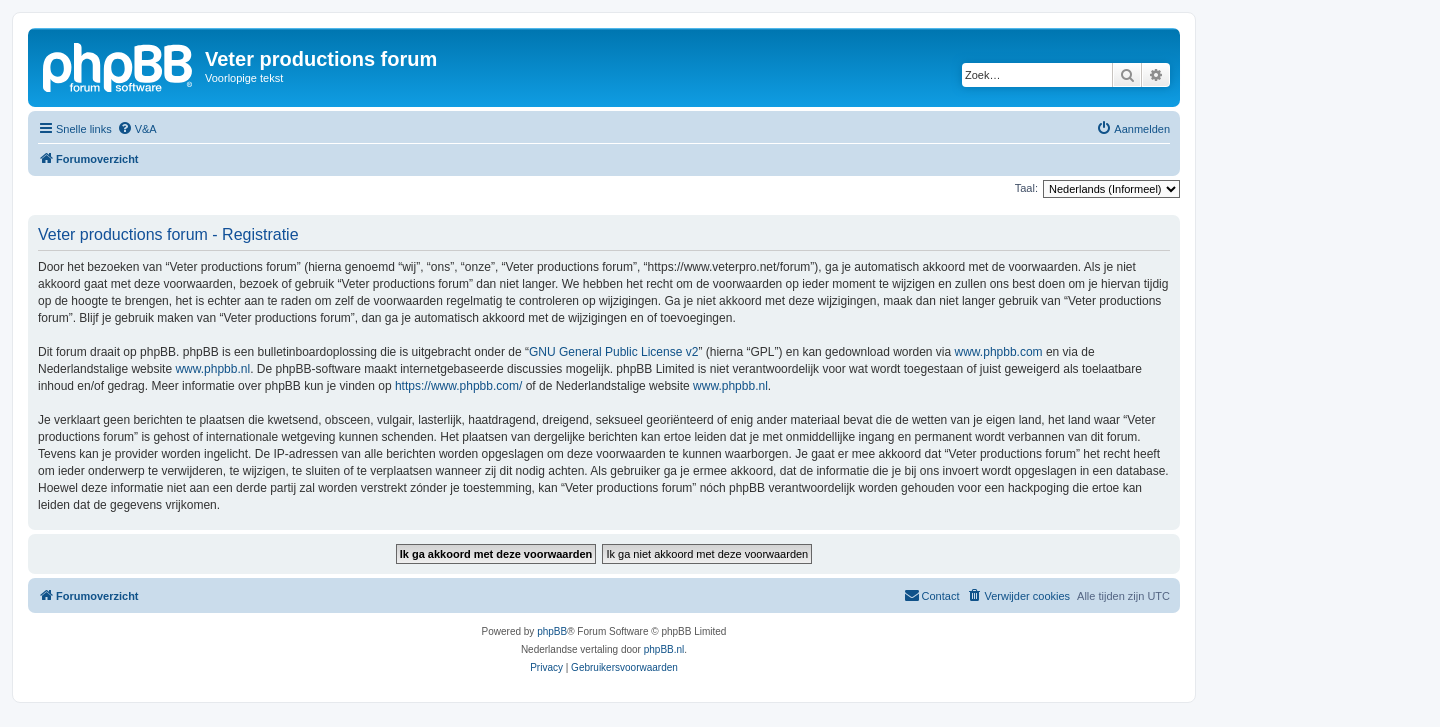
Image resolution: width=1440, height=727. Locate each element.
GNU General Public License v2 (613, 352)
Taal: (1026, 188)
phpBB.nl (664, 649)
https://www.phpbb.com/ (458, 386)
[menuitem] (137, 129)
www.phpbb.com (999, 352)
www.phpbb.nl (212, 369)
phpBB (552, 631)
